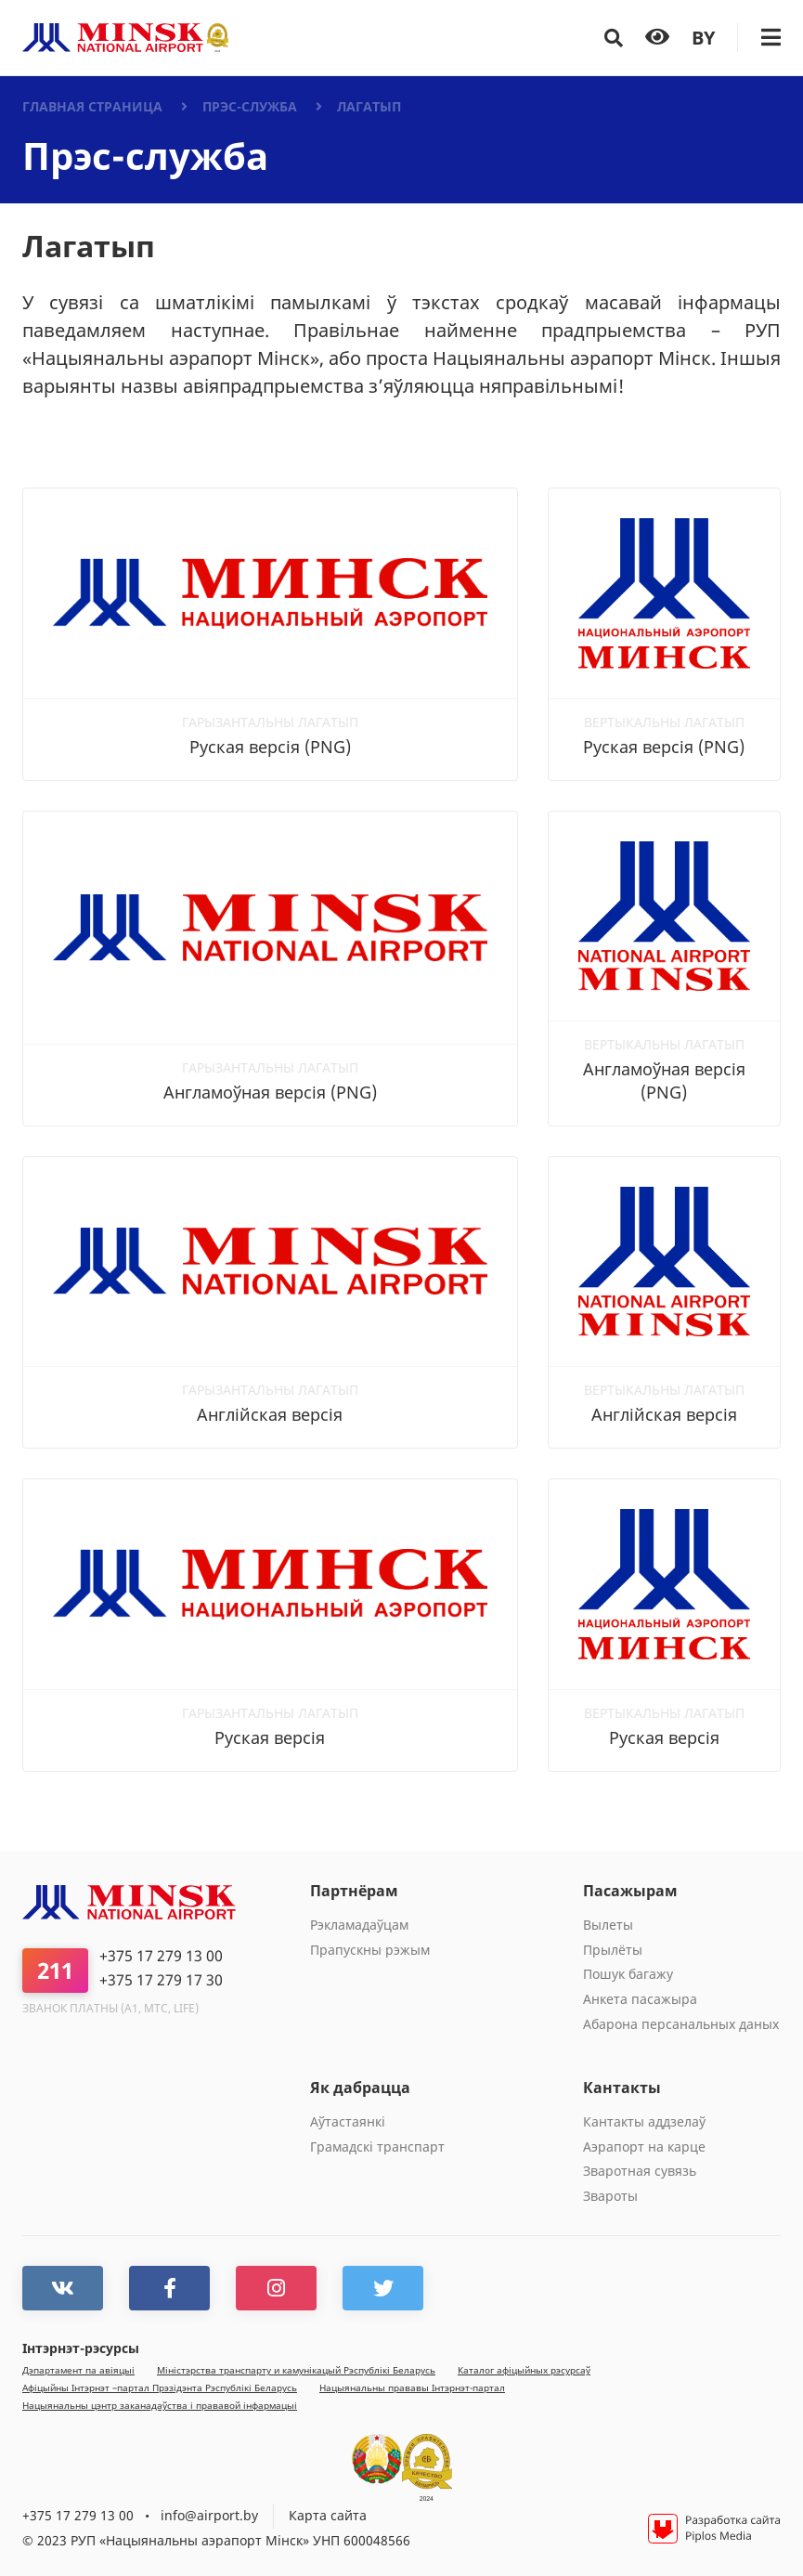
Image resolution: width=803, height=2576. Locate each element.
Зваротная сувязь (639, 2170)
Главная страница (92, 106)
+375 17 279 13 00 (161, 1956)
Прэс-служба (249, 106)
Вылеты (608, 1924)
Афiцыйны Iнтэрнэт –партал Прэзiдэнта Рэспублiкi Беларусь (159, 2388)
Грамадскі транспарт (377, 2146)
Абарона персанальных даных (681, 2024)
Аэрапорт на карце (644, 2146)
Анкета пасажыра (640, 1999)
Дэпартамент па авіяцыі (78, 2370)
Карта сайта (328, 2515)
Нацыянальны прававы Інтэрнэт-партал (412, 2388)
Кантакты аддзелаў (644, 2121)
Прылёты (612, 1949)
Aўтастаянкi (347, 2121)
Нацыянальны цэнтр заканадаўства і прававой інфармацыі (159, 2405)
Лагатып (369, 106)
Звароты (610, 2196)
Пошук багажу (628, 1974)
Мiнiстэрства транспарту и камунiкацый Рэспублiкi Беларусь (296, 2370)
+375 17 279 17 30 (161, 1980)
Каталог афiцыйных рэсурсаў (524, 2370)
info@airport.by (209, 2515)
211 (55, 1970)
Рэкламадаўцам (359, 1924)
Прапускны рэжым (370, 1949)
